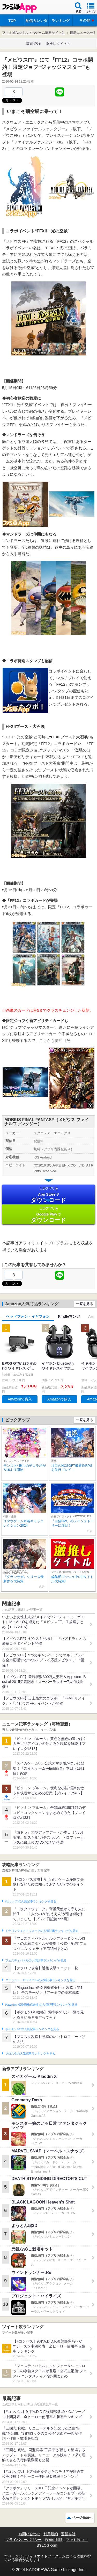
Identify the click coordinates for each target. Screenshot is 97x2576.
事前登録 (33, 44)
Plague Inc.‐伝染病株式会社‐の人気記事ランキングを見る (41, 2004)
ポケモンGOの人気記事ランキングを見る (32, 2029)
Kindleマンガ (69, 1316)
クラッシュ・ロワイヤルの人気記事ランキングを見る (40, 1980)
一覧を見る (84, 1304)
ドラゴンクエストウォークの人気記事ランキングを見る (41, 1930)
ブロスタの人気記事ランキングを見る (30, 2053)
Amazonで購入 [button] (20, 1399)
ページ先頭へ (82, 2518)
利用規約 (50, 2534)
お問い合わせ (29, 2534)
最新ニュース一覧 (83, 33)
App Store (48, 1195)
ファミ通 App (19, 8)
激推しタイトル (58, 44)
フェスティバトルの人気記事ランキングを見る (35, 1960)
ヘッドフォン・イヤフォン (28, 1316)
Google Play (48, 1214)
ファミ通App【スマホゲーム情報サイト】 (33, 33)
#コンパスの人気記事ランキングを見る (30, 1901)
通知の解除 (54, 2540)
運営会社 (68, 2534)
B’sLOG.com (47, 2545)
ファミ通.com (77, 2540)
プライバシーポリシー (23, 2540)
